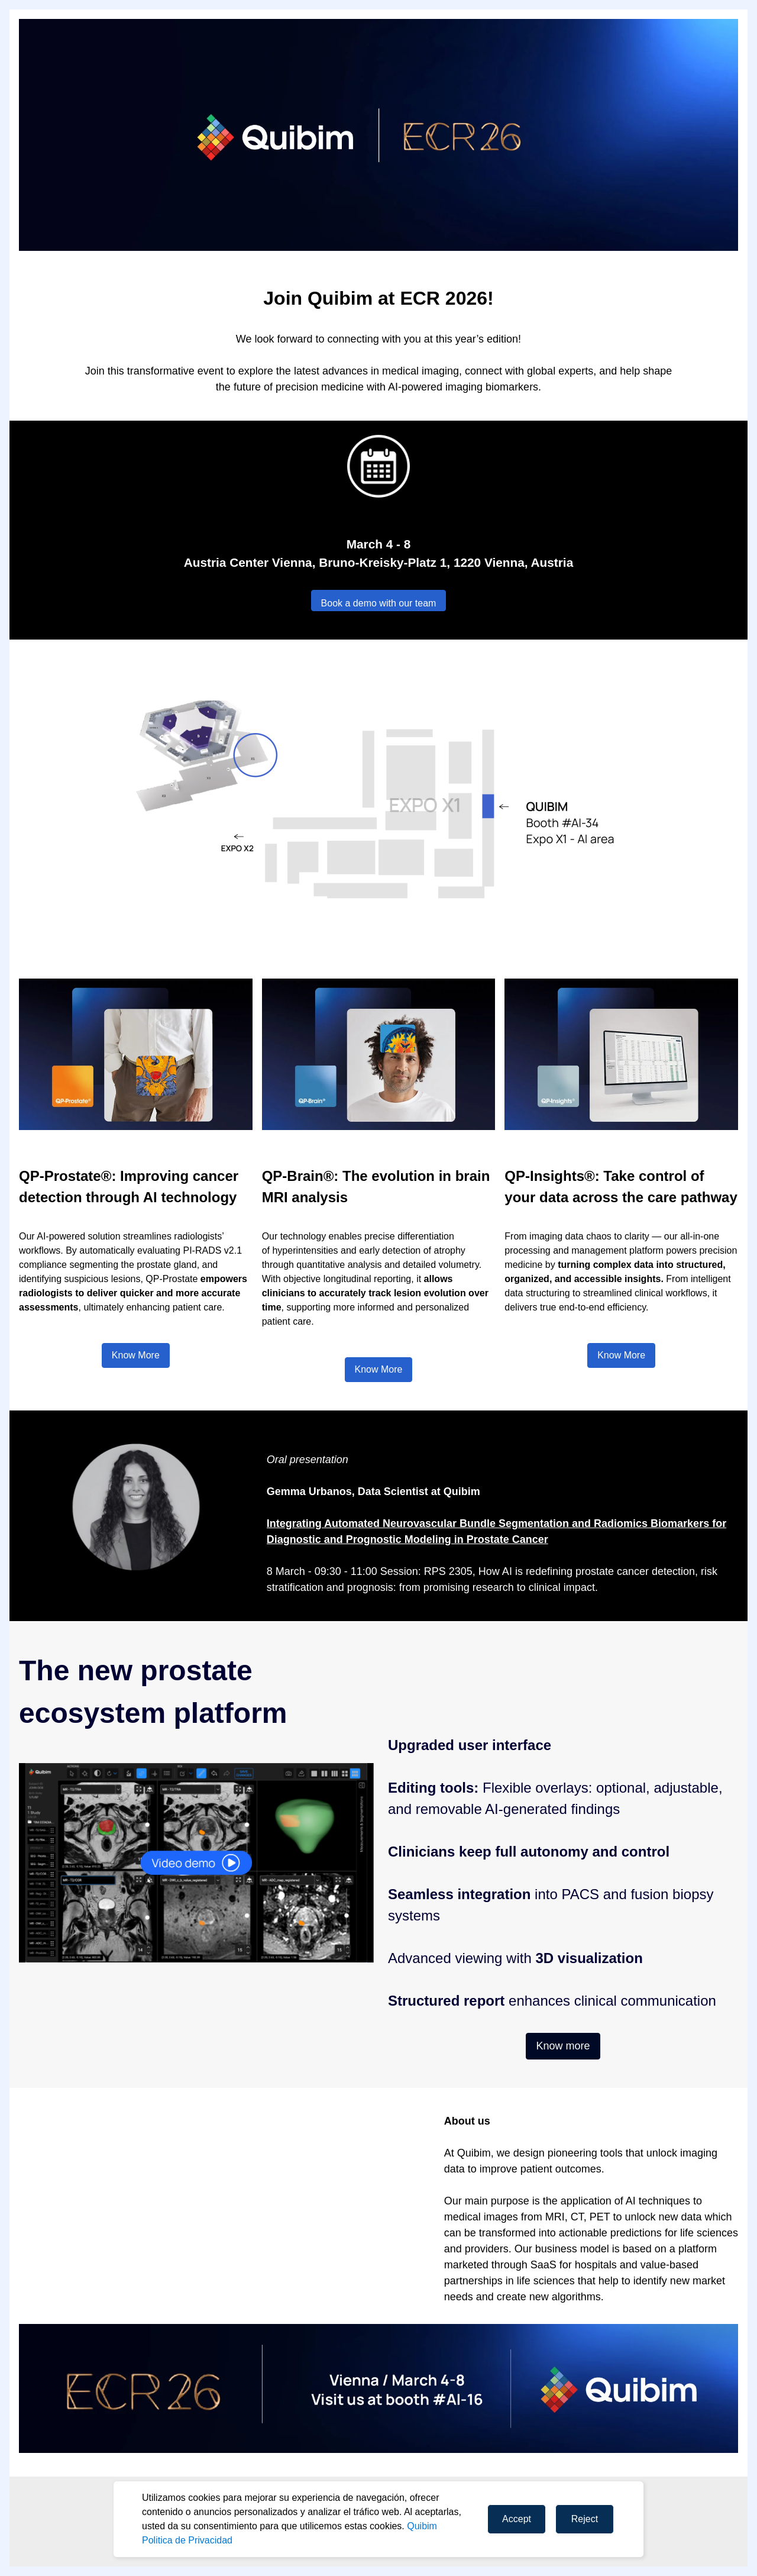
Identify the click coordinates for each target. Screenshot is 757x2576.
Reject (584, 2519)
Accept (516, 2519)
